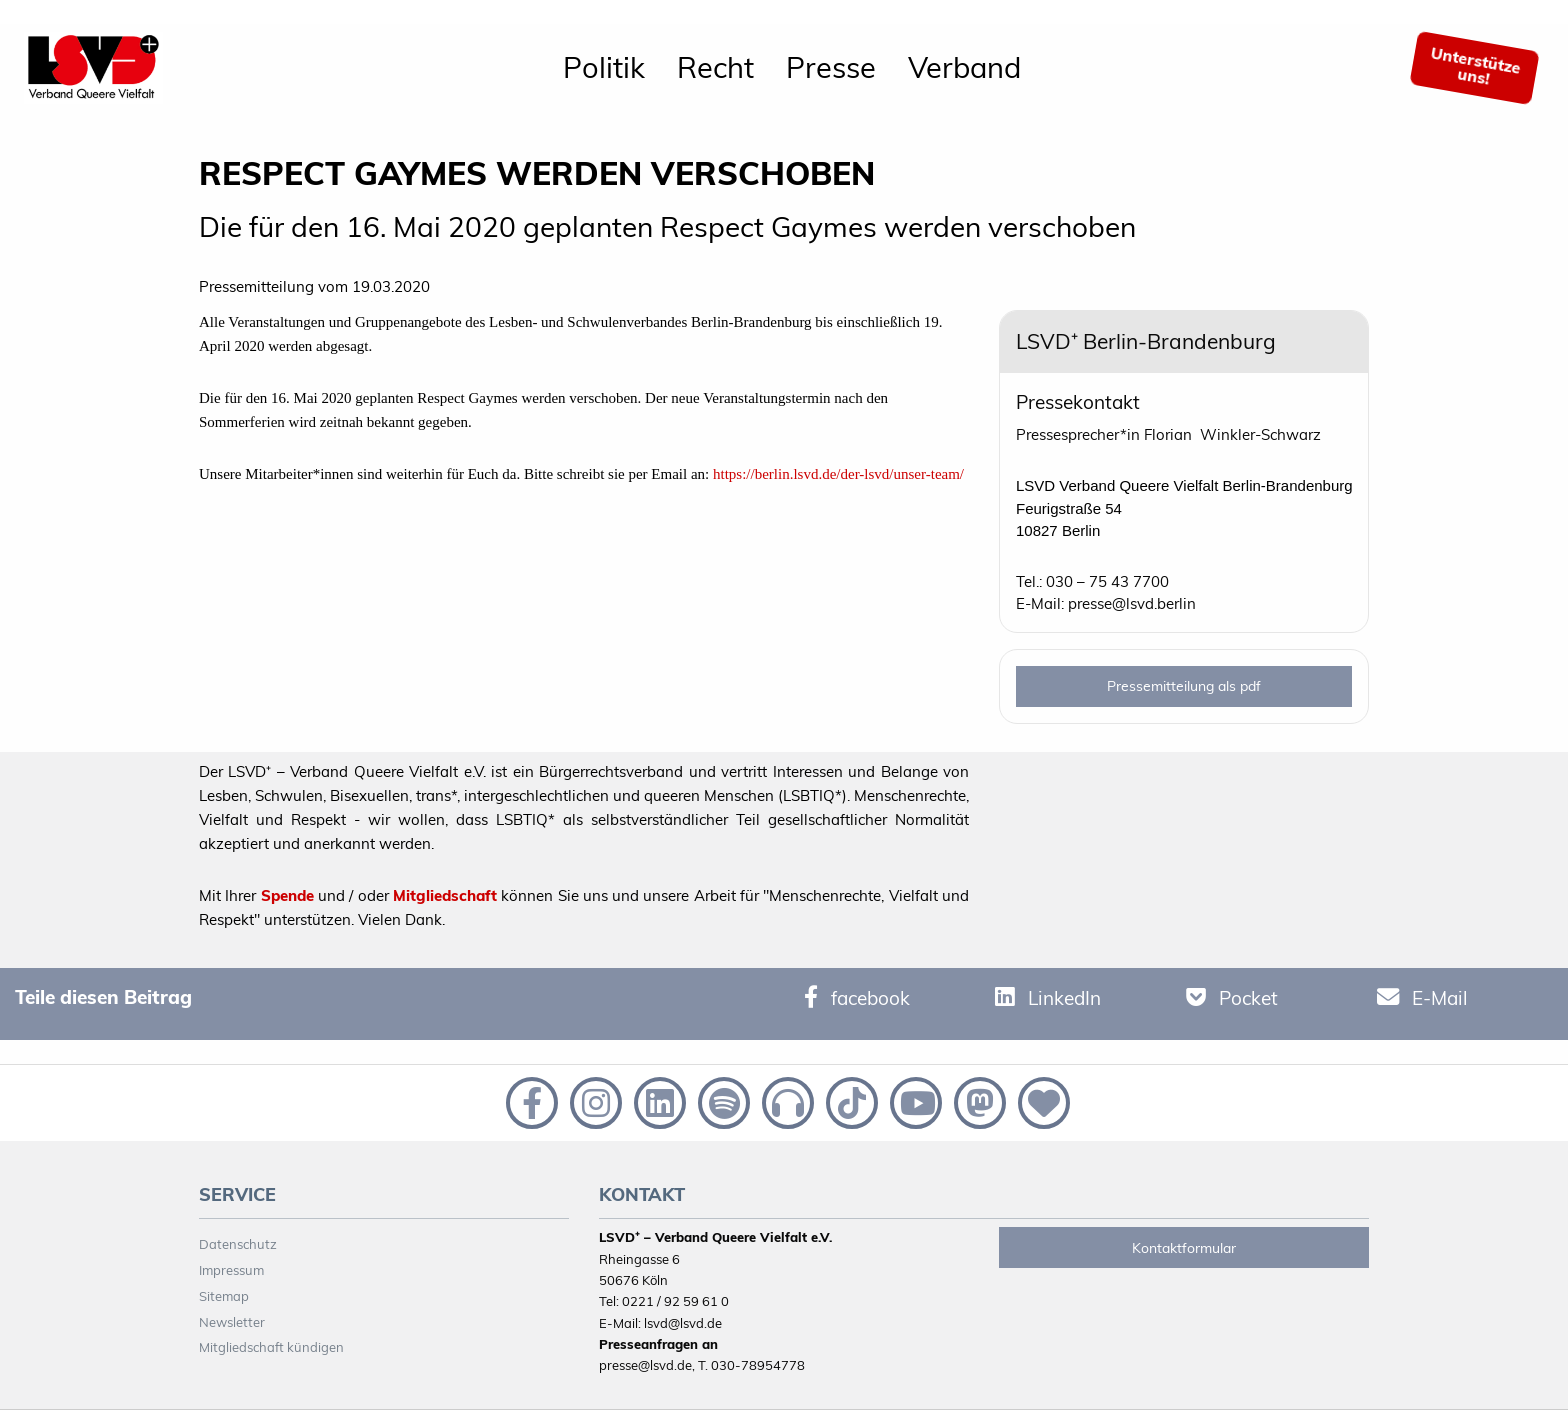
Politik (604, 67)
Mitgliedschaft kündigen (271, 1347)
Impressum (231, 1270)
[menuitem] (604, 68)
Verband (964, 67)
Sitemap (224, 1296)
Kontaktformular (1184, 1248)
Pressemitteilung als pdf (1184, 686)
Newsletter (232, 1322)
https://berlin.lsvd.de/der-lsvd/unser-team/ (838, 474)
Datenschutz (238, 1244)
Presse (831, 67)
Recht (715, 67)
